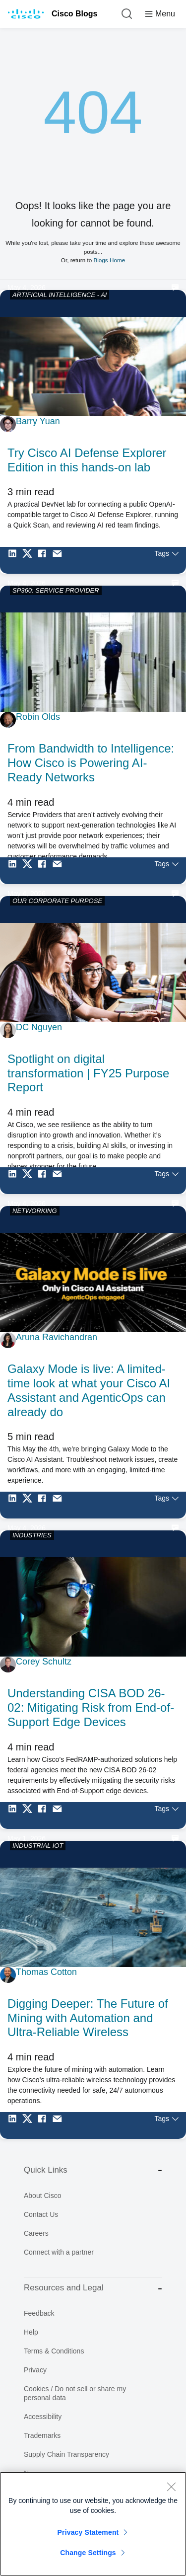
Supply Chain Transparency (66, 2454)
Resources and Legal (93, 2288)
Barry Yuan (38, 421)
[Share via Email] (59, 560)
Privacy (35, 2370)
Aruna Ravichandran (56, 1337)
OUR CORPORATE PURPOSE (57, 901)
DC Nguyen (39, 1027)
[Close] (171, 2487)
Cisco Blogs (74, 13)
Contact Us (41, 2214)
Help (31, 2332)
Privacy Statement (88, 2532)
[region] (93, 2524)
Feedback (39, 2313)
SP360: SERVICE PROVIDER (55, 590)
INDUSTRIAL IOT (37, 1845)
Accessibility (43, 2417)
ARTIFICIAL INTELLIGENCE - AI (59, 295)
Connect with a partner (59, 2252)
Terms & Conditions (54, 2351)
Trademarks (42, 2435)
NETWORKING (34, 1211)
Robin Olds (38, 717)
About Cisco (42, 2195)
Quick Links (93, 2170)
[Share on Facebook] (44, 560)
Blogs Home (109, 260)
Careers (36, 2233)
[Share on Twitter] (29, 560)
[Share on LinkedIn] (14, 560)
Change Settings (88, 2553)
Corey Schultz (43, 1662)
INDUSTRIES (32, 1535)
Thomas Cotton (46, 1972)
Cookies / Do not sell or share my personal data (75, 2393)
